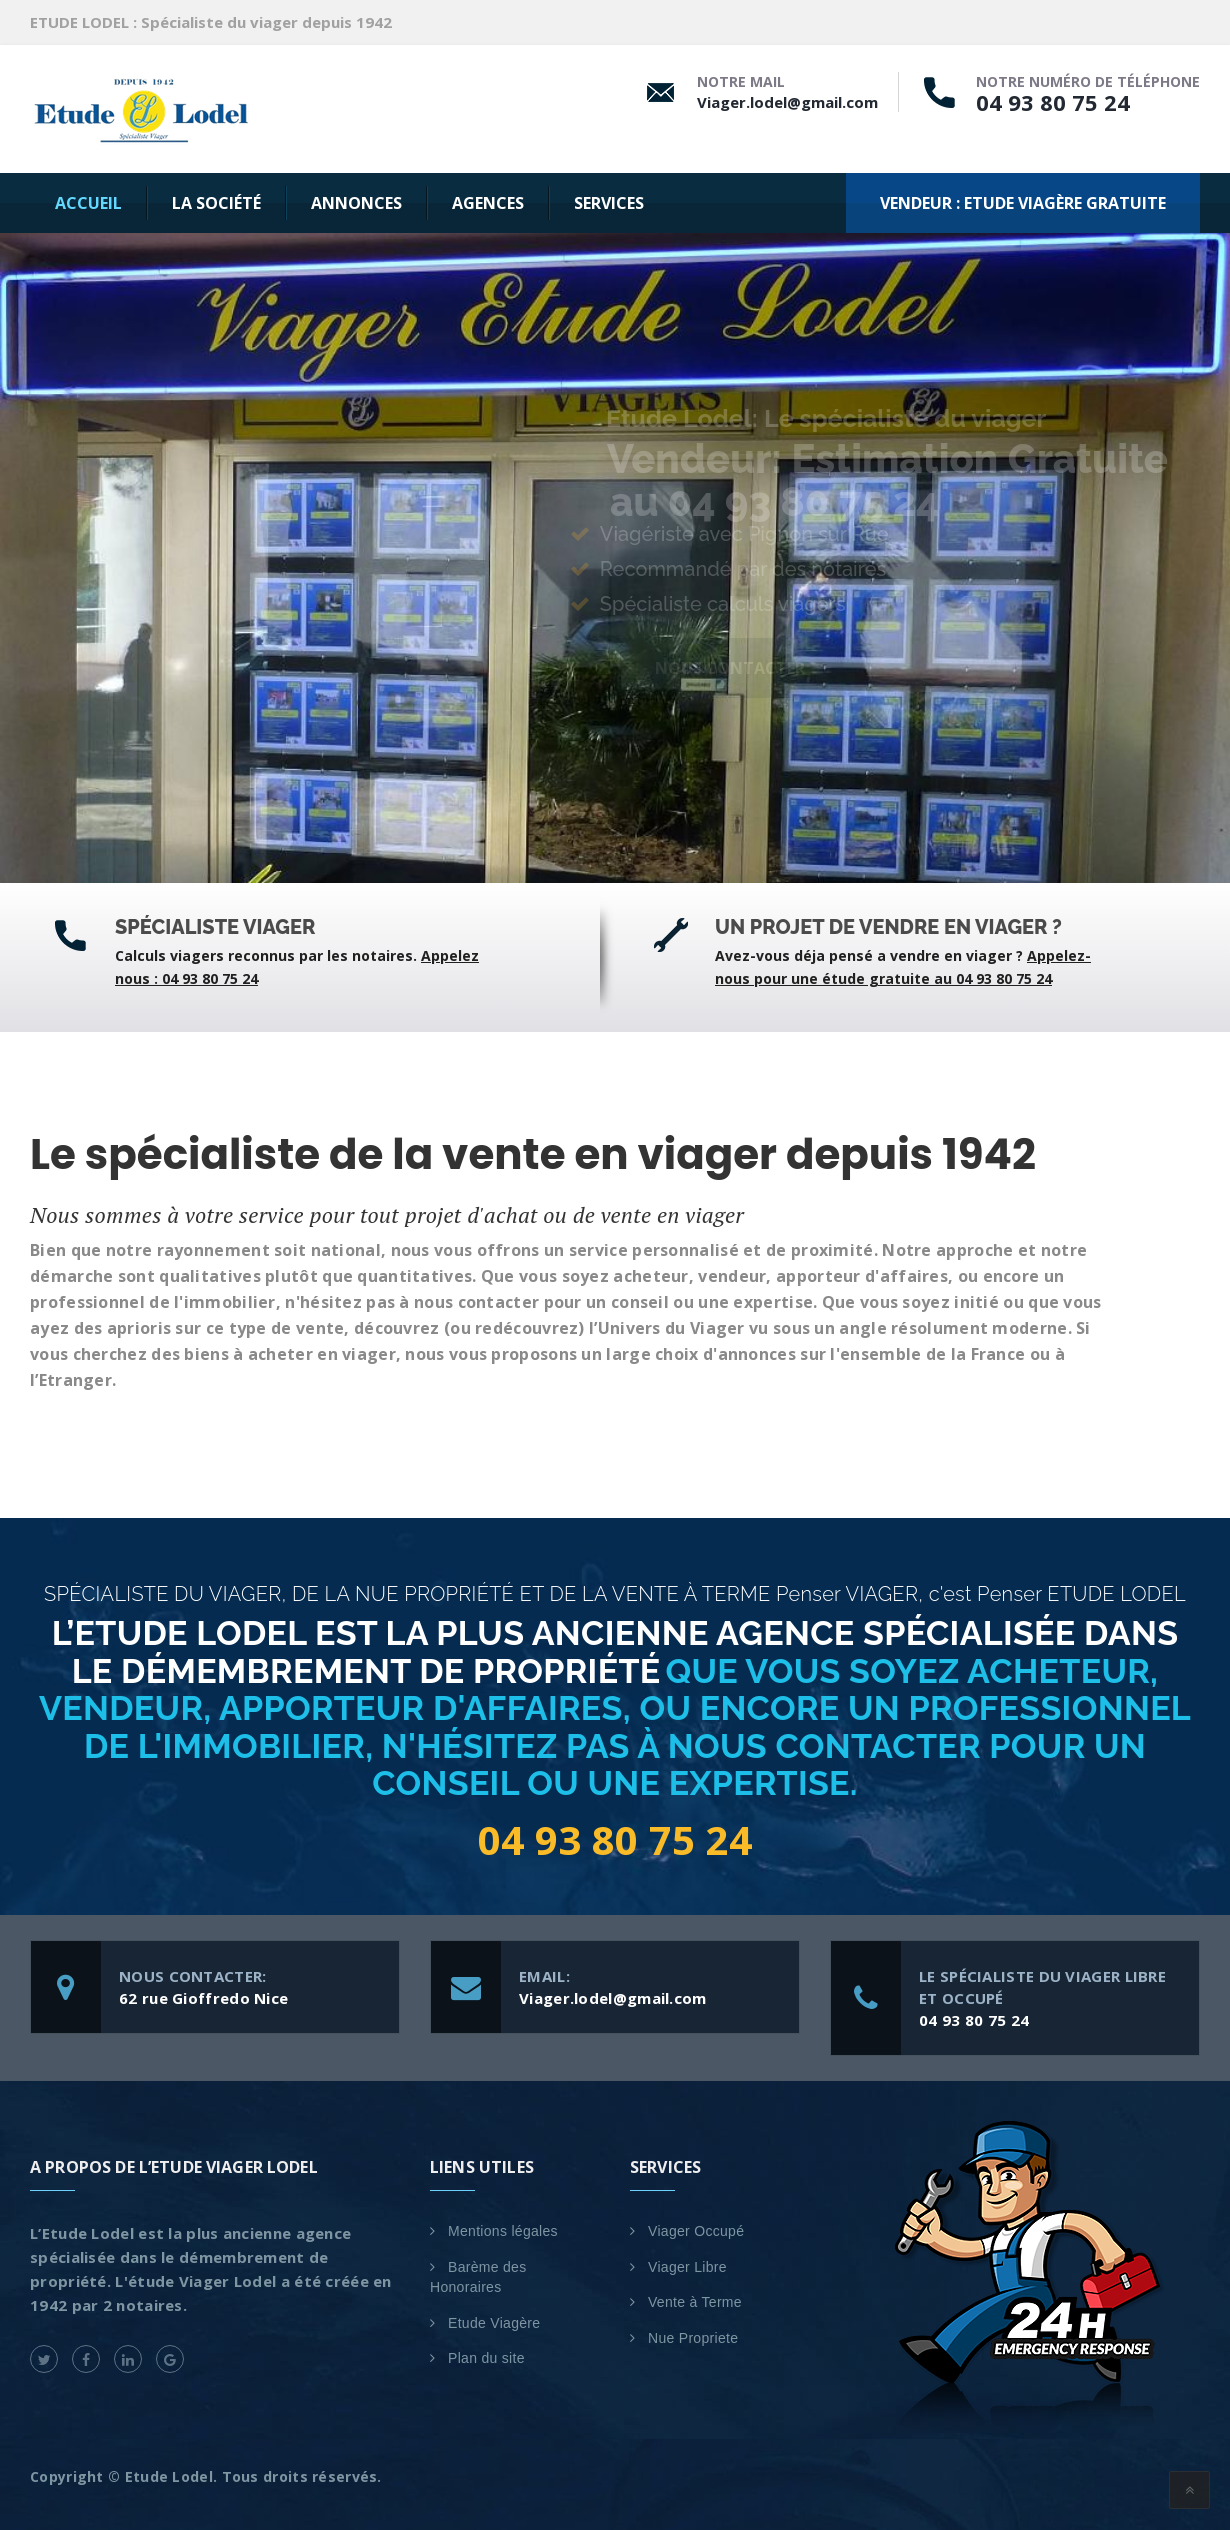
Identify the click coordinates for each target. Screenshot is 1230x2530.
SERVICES (609, 203)
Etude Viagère (494, 2323)
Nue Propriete (693, 2338)
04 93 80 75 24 (1053, 102)
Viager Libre (687, 2267)
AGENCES (488, 203)
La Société (216, 203)
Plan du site (486, 2358)
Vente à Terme (695, 2302)
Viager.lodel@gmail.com (787, 102)
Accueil (88, 203)
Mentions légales (503, 2231)
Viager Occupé (696, 2231)
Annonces (356, 203)
